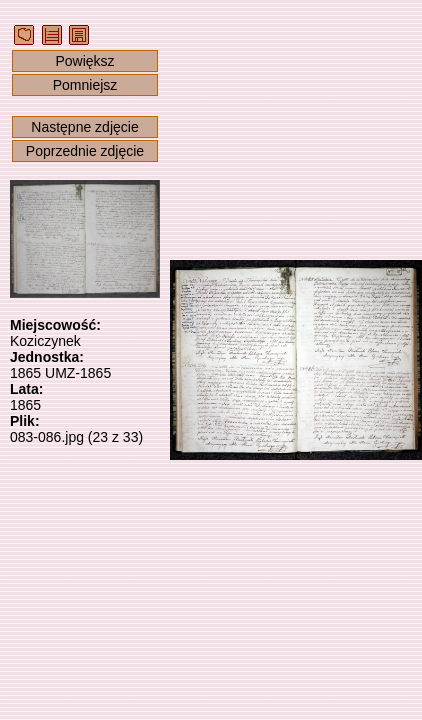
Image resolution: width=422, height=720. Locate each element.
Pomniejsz (85, 85)
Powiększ (84, 61)
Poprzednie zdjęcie (85, 151)
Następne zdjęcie (84, 127)
